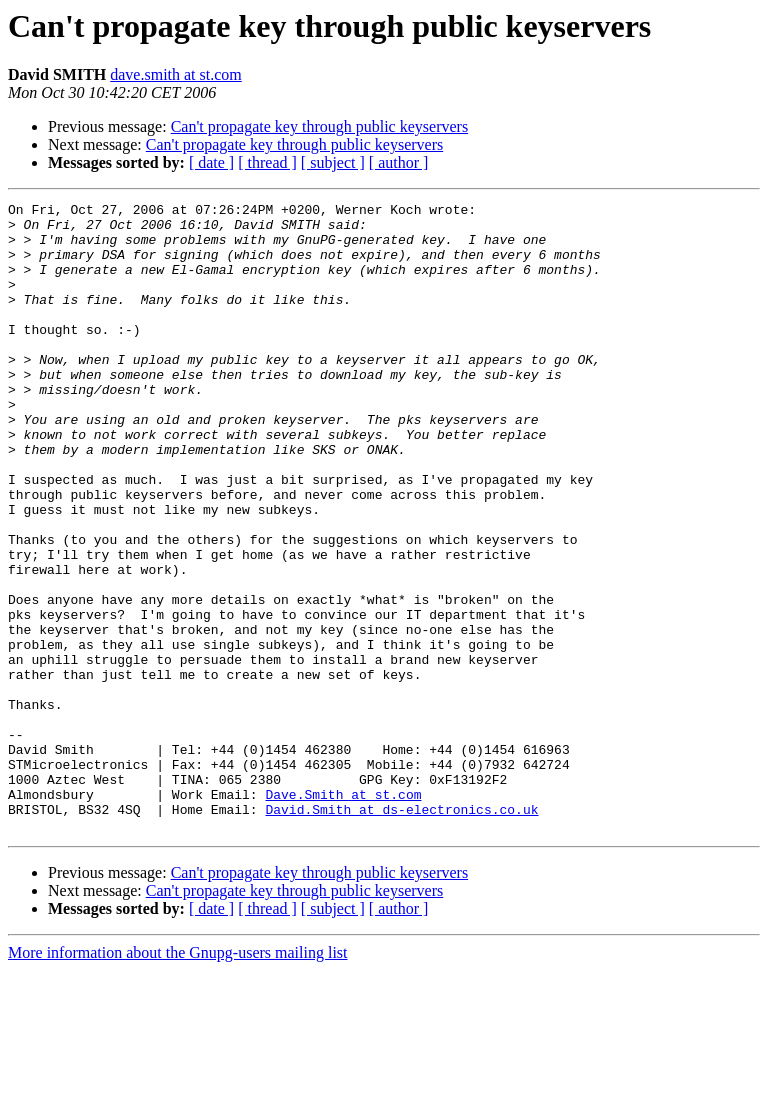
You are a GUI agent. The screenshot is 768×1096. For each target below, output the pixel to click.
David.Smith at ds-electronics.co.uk (401, 932)
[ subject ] (333, 162)
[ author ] (399, 162)
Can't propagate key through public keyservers (319, 126)
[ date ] (211, 162)
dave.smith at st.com (176, 74)
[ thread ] (267, 162)
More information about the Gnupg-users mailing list (178, 1078)
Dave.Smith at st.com (343, 914)
